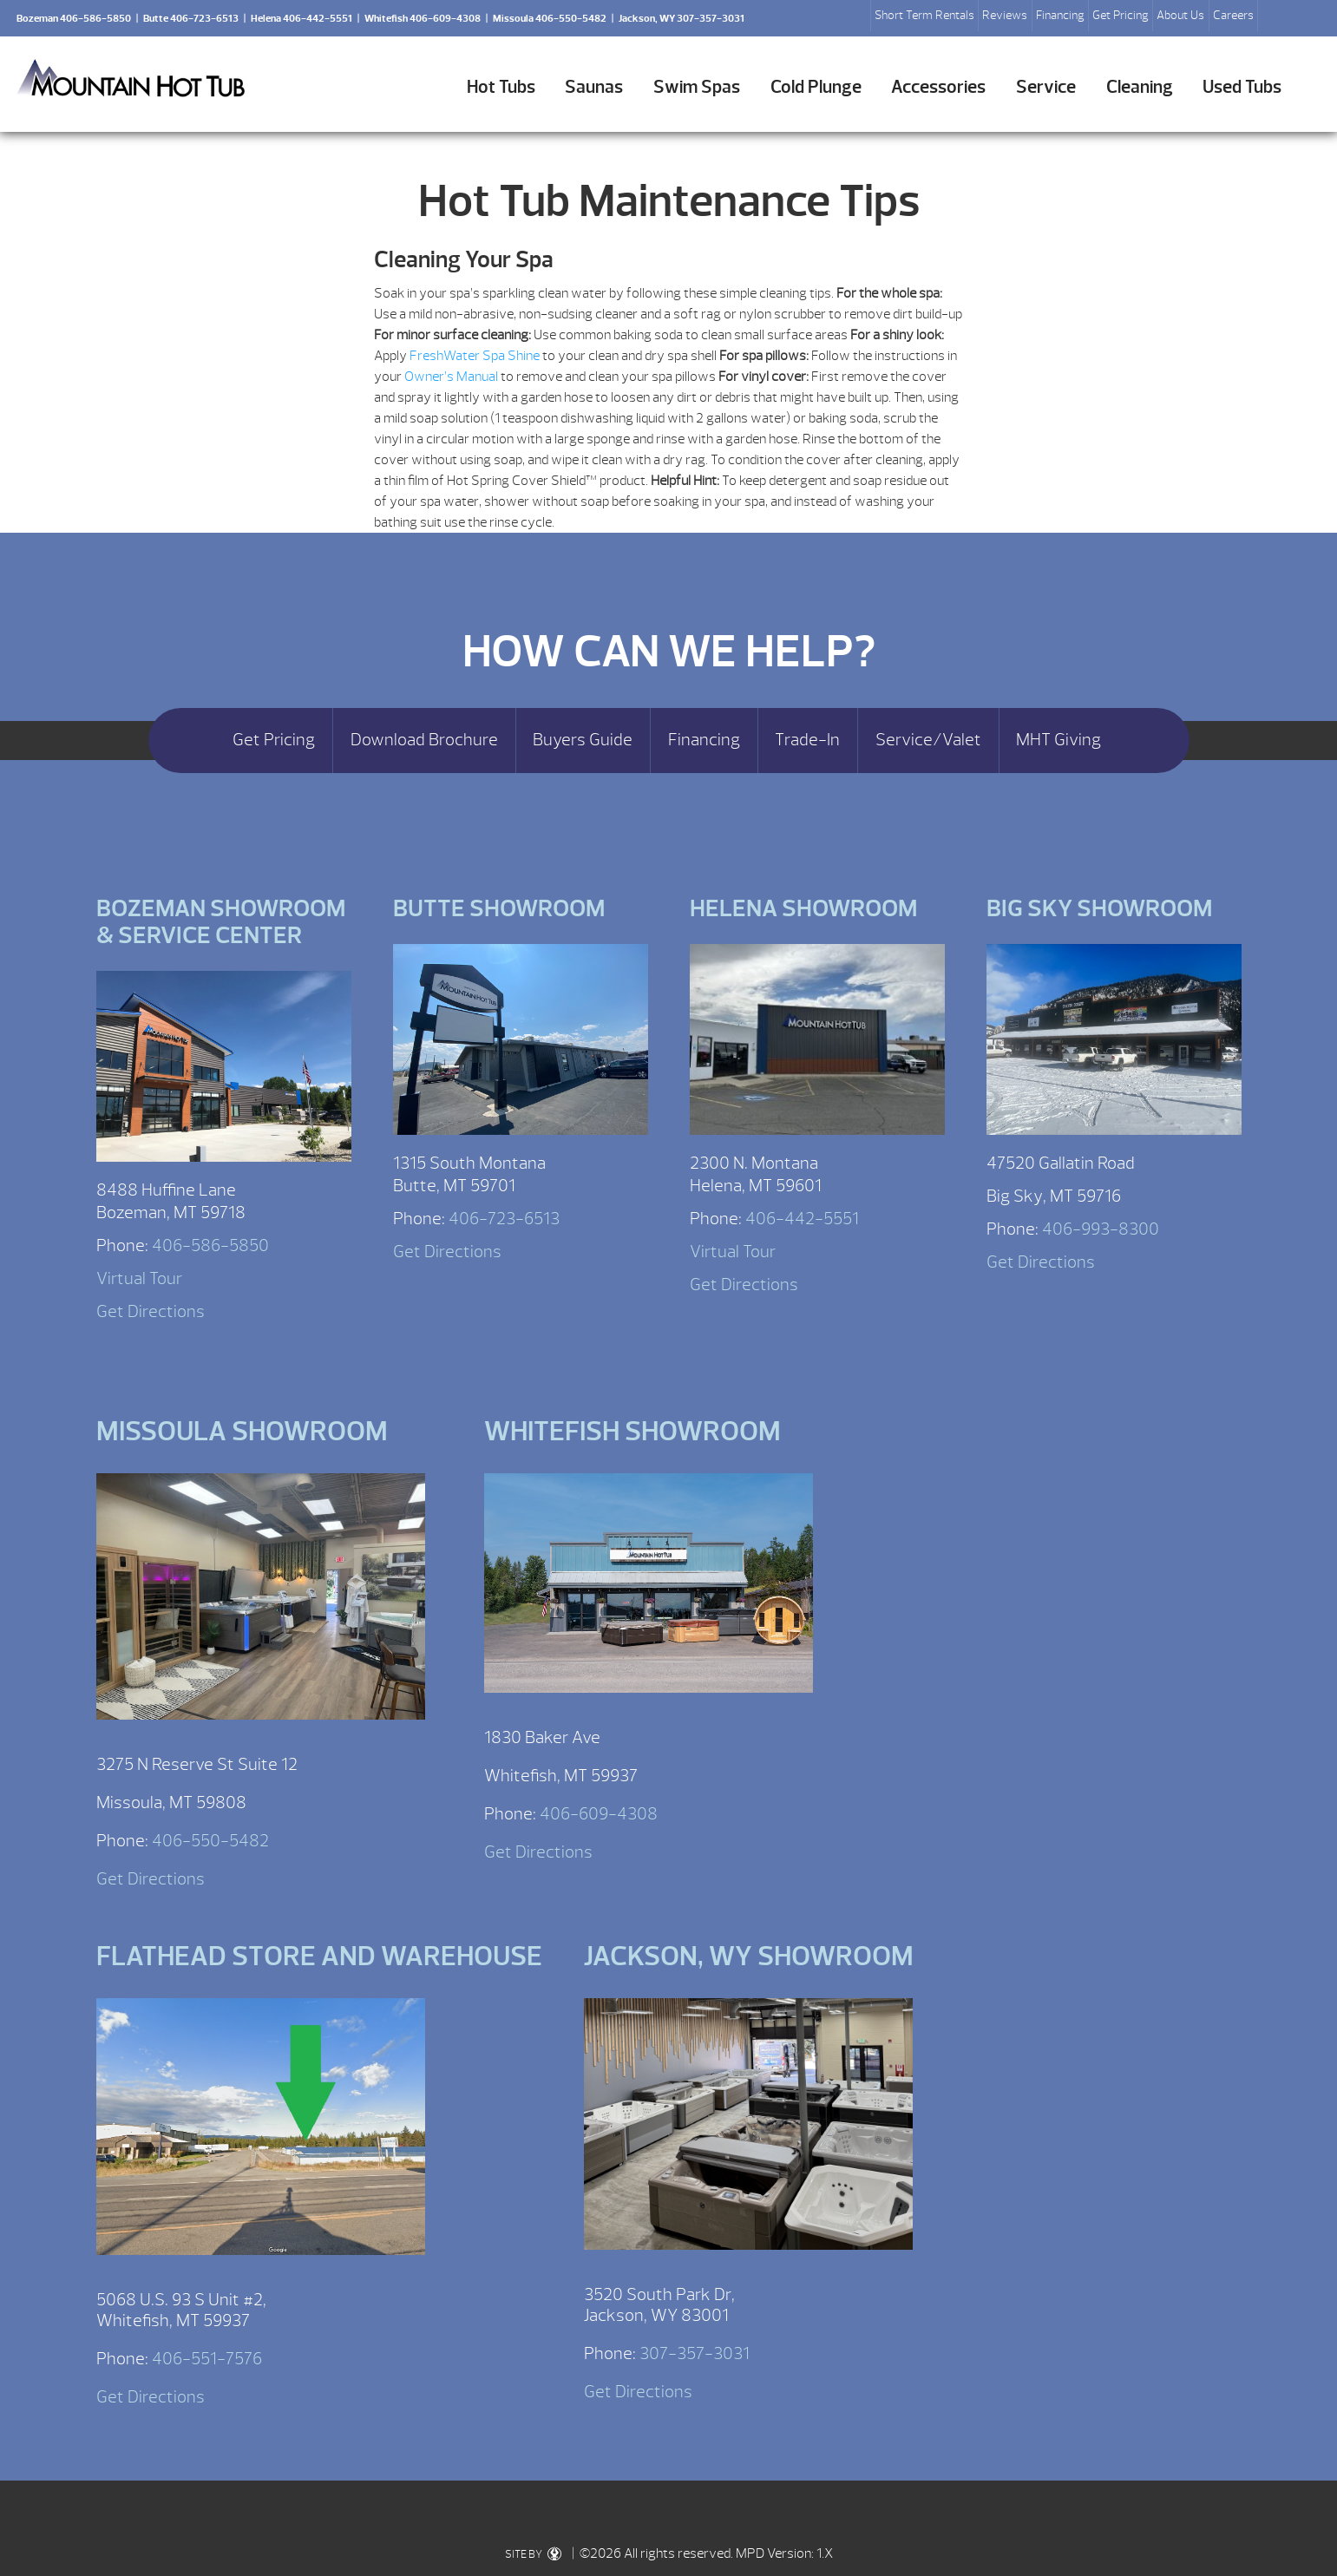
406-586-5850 (210, 1245)
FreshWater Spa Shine (475, 355)
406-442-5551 (802, 1218)
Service (1046, 87)
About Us (1180, 15)
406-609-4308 (599, 1814)
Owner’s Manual (451, 376)
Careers (1233, 15)
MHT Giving (1058, 740)
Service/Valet (928, 740)
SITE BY (533, 2554)
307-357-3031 (694, 2353)
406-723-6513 (504, 1218)
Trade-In (807, 740)
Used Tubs (1242, 87)
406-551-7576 (207, 2359)
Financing (1060, 15)
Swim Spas (696, 87)
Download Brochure (424, 740)
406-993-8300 (1100, 1229)
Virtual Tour (139, 1278)
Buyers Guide (582, 740)
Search (1278, 18)
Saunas (594, 87)
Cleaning (1139, 87)
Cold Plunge (816, 87)
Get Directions (150, 1311)
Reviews (1004, 15)
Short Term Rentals (924, 15)
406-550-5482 (210, 1841)
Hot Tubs (501, 87)
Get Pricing (1120, 15)
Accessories (938, 87)
